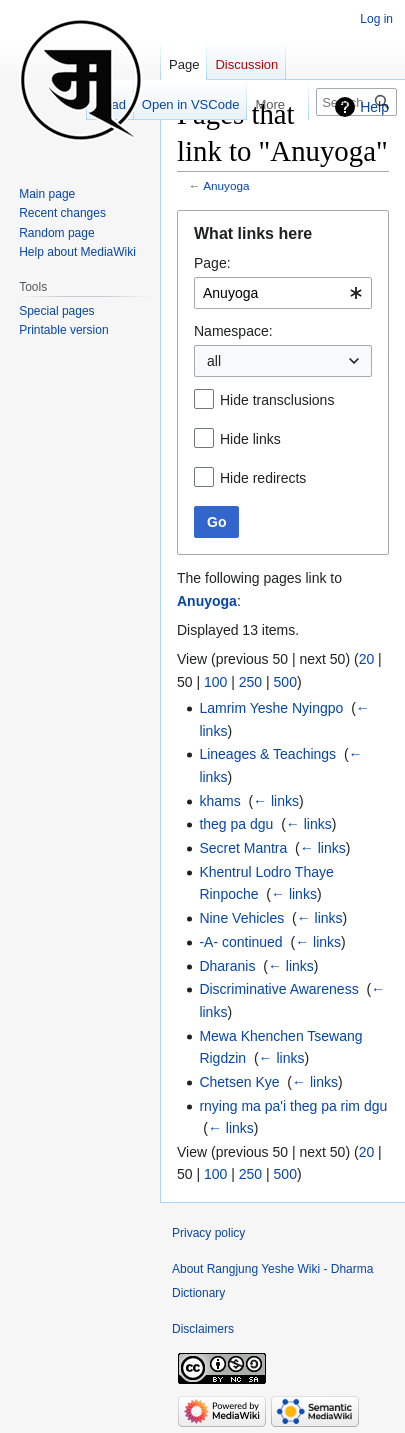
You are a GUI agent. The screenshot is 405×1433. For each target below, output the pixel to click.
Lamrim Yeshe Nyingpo (271, 708)
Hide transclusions (277, 400)
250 (250, 682)
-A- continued (240, 942)
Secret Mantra (243, 848)
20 (367, 659)
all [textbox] (214, 361)
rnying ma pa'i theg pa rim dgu (293, 1106)
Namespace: (233, 331)
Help (374, 107)
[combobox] (283, 293)
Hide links (250, 439)
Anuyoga (226, 185)
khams (219, 801)
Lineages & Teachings (267, 754)
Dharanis (227, 966)
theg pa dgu (236, 824)
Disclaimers (203, 1329)
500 (285, 682)
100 (215, 682)
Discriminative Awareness (278, 989)
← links (276, 801)
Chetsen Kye (239, 1082)
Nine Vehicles (241, 918)
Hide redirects (263, 478)
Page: (212, 263)
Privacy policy (208, 1233)
